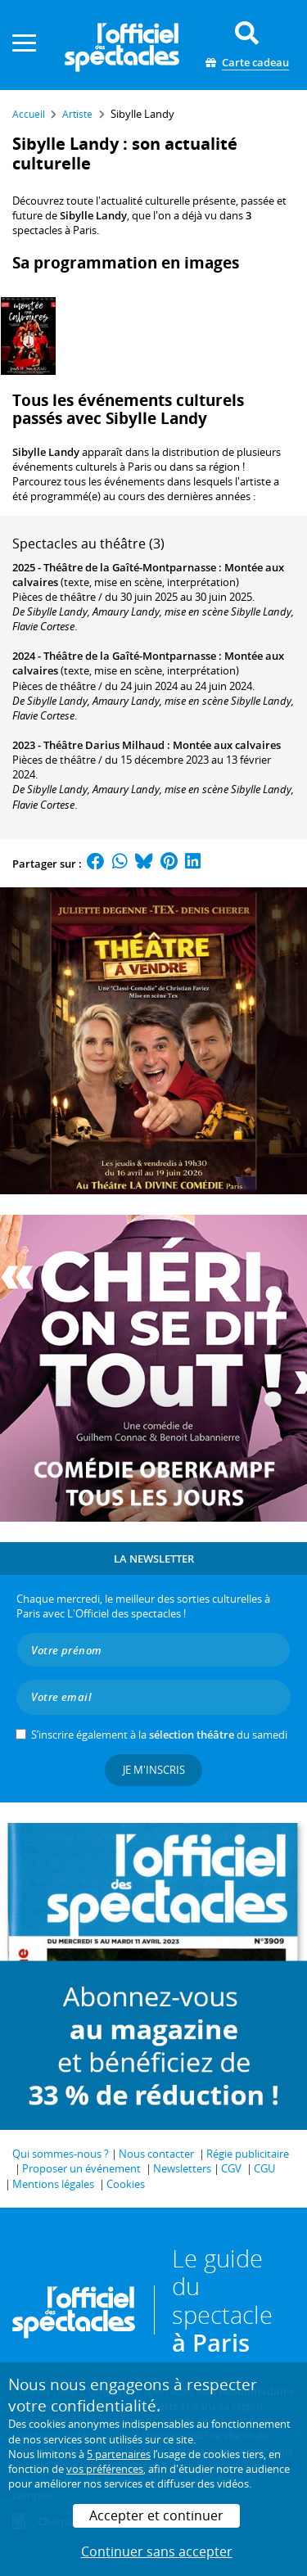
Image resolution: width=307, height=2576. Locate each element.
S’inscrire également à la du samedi (159, 1734)
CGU (264, 2168)
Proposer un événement (81, 2168)
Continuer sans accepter (157, 2551)
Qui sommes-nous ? (60, 2153)
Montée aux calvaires (227, 745)
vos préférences (104, 2468)
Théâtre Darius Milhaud (104, 745)
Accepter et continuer (156, 2515)
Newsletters (182, 2168)
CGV (231, 2168)
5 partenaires (119, 2454)
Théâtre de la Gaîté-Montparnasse (129, 567)
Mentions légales (53, 2184)
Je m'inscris (154, 1769)
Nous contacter (156, 2153)
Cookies (125, 2184)
